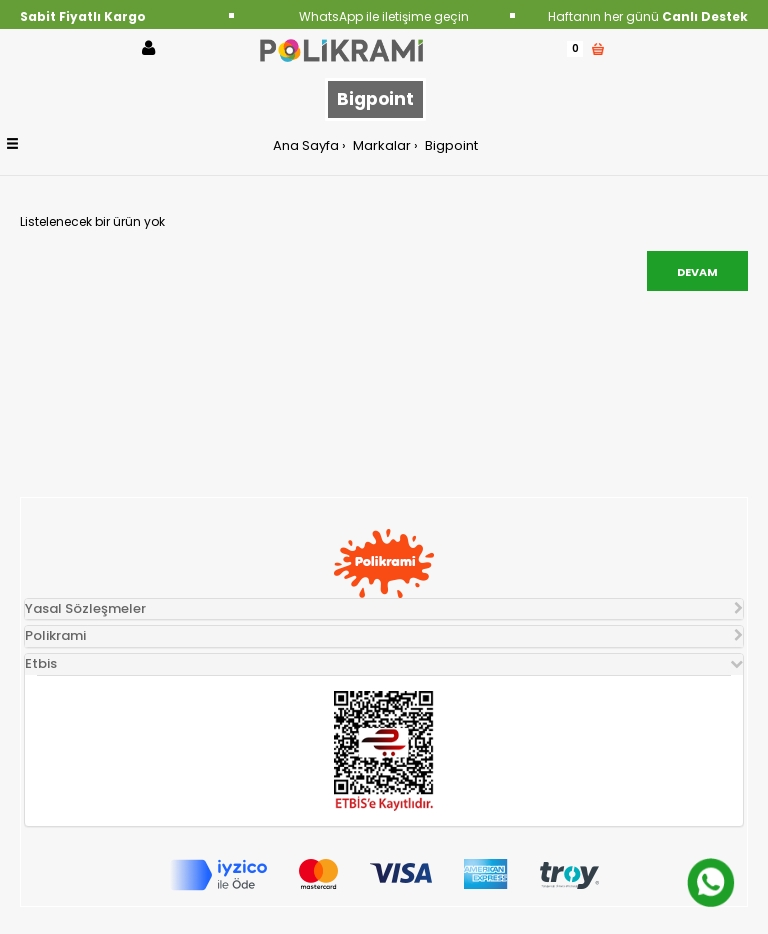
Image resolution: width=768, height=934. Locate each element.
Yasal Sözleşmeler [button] (85, 608)
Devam (697, 272)
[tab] (384, 609)
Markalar (380, 145)
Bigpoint (450, 145)
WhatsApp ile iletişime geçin (384, 16)
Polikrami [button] (55, 635)
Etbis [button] (41, 663)
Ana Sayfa (306, 145)
